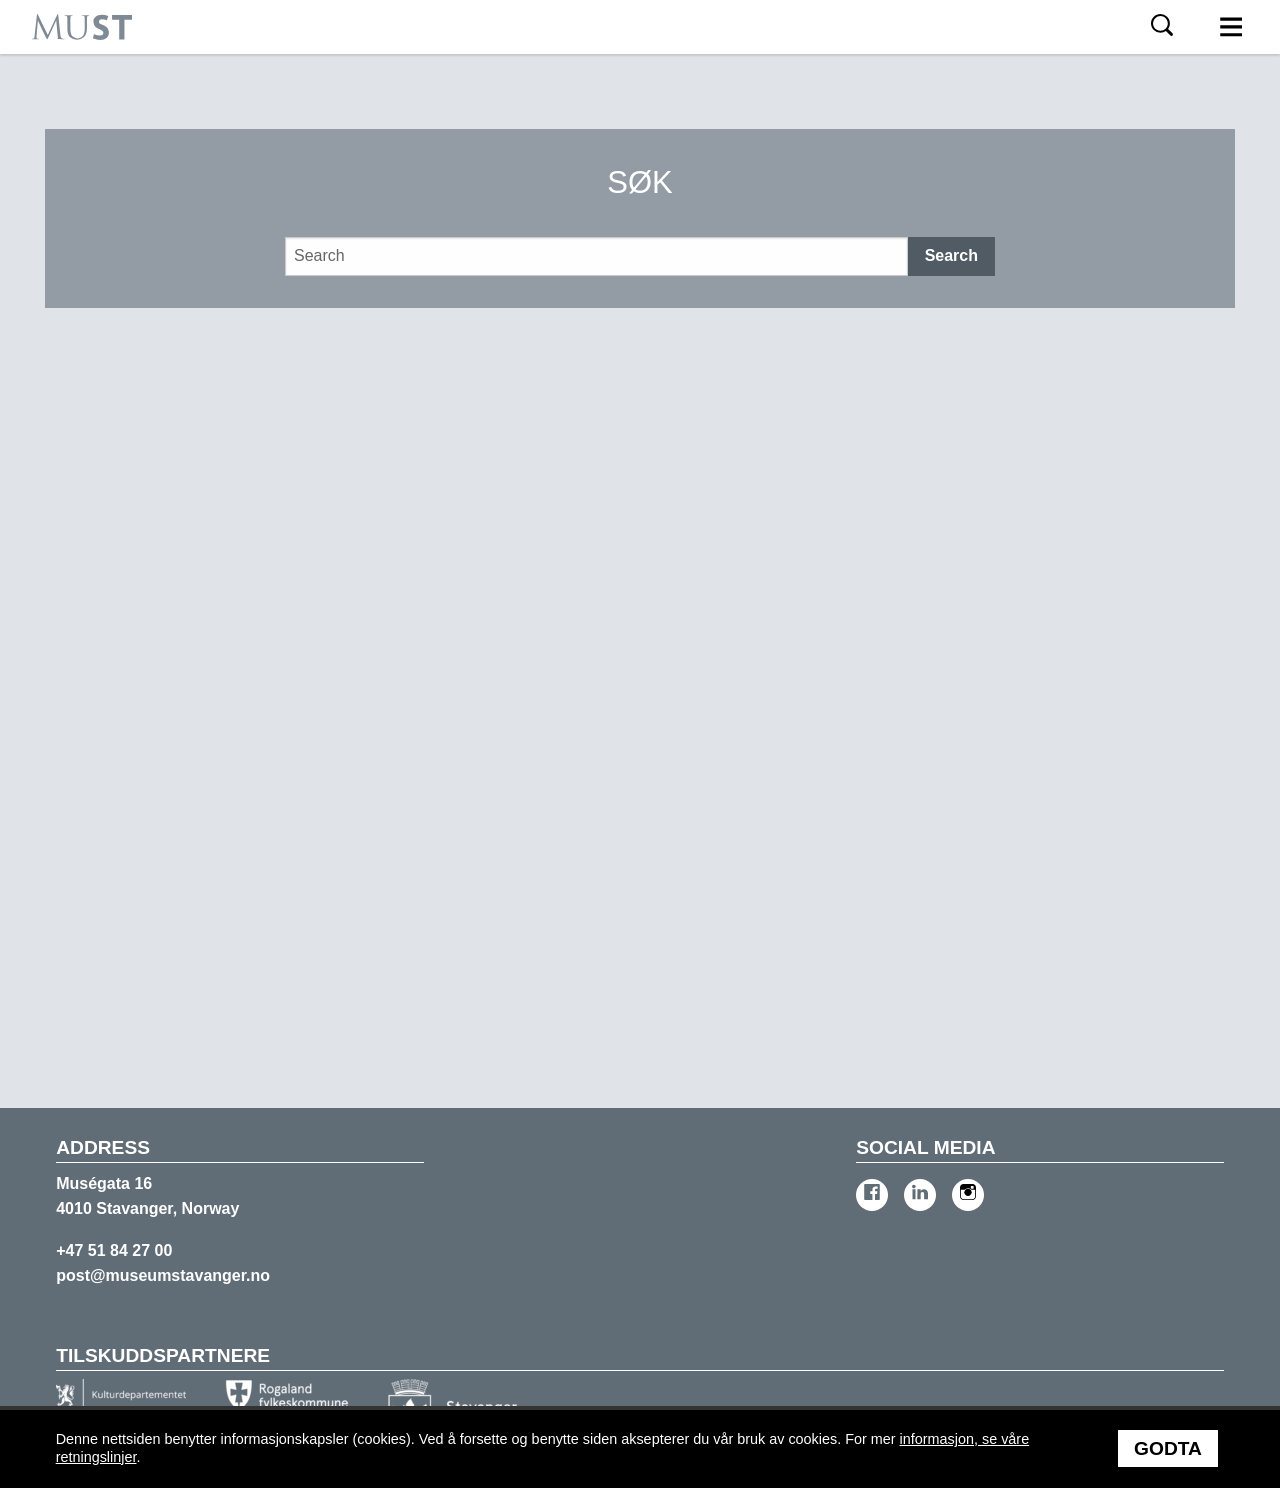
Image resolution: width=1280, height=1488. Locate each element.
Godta (1168, 1448)
